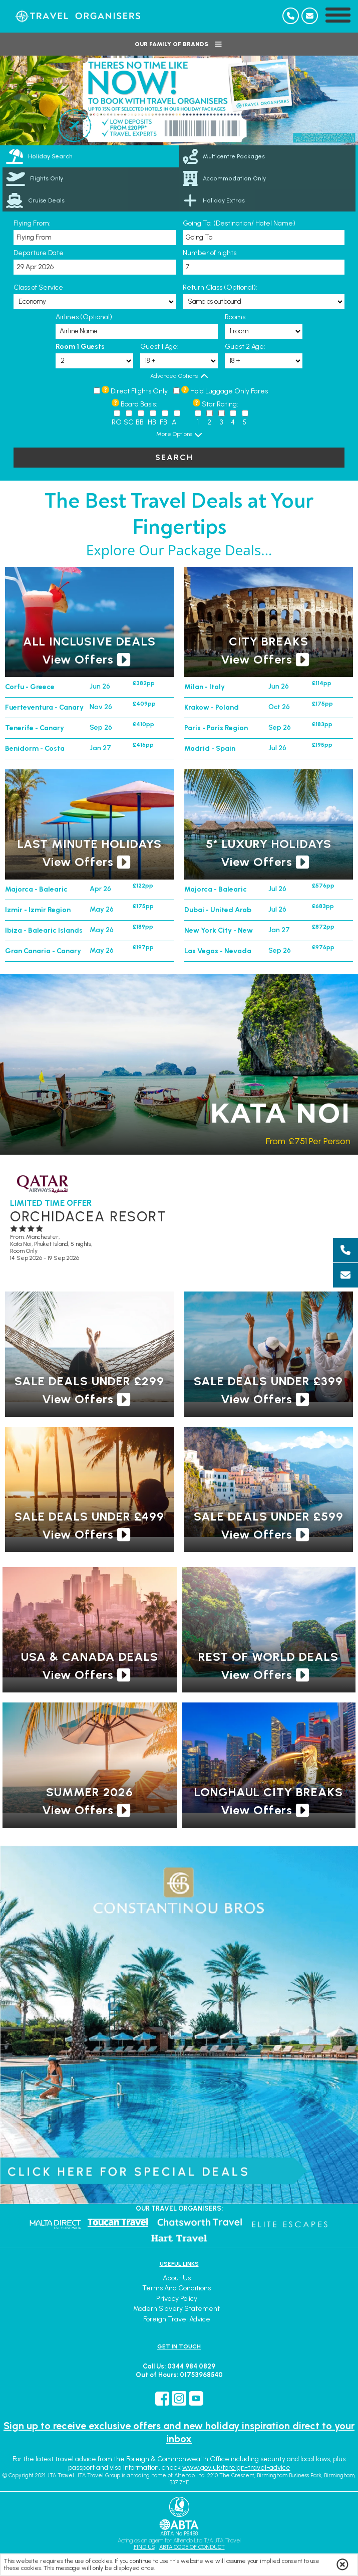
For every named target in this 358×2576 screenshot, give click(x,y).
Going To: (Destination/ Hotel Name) (239, 223)
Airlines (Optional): (85, 317)
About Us (177, 2278)
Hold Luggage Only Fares (229, 391)
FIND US (144, 2547)
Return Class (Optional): (220, 287)
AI (175, 422)
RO (117, 422)
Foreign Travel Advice (176, 2319)
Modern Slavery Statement (176, 2308)
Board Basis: (139, 404)
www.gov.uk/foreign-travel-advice (236, 2467)
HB (152, 422)
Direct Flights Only (139, 391)
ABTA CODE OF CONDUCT (192, 2547)
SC (128, 422)
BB (140, 422)
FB (163, 422)
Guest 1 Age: (159, 346)
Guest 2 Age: (245, 346)
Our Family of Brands (179, 44)
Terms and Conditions (176, 2288)
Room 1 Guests (80, 346)
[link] (267, 156)
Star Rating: (220, 404)
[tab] (91, 156)
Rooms (235, 317)
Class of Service (38, 287)
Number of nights (209, 253)
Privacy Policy (176, 2298)
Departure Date (39, 253)
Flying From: (32, 223)
